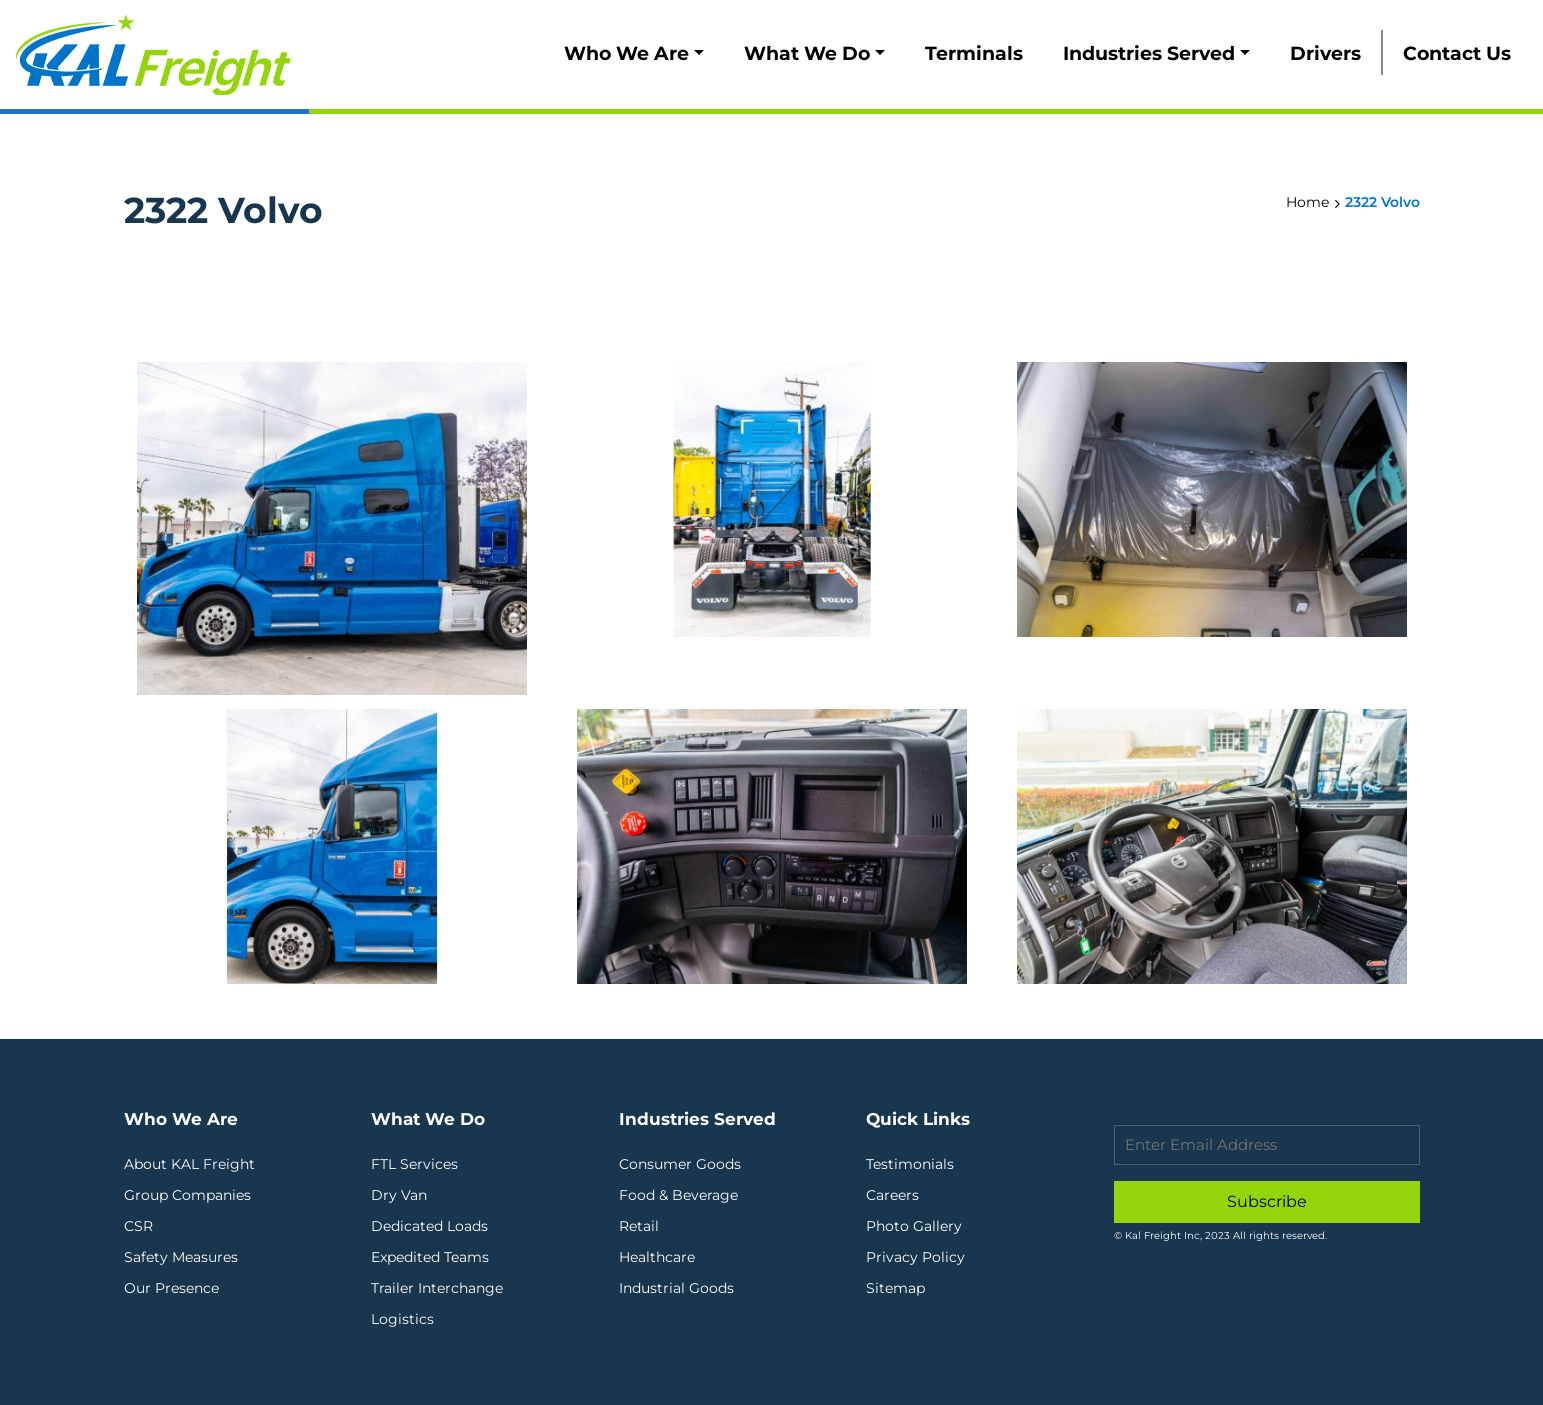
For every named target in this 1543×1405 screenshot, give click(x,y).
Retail (639, 1226)
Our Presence (171, 1288)
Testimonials (910, 1164)
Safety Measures (181, 1257)
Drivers (1325, 53)
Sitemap (895, 1288)
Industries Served (1149, 53)
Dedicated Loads (429, 1226)
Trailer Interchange (437, 1288)
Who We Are (626, 53)
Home (1307, 202)
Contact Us (1457, 53)
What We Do (807, 53)
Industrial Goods (676, 1288)
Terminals (974, 53)
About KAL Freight (189, 1164)
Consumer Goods (680, 1164)
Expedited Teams (430, 1257)
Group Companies (187, 1195)
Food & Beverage (678, 1195)
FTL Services (414, 1164)
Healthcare (657, 1257)
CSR (138, 1226)
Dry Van (399, 1195)
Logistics (402, 1319)
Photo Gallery (914, 1226)
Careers (892, 1195)
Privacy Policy (915, 1257)
